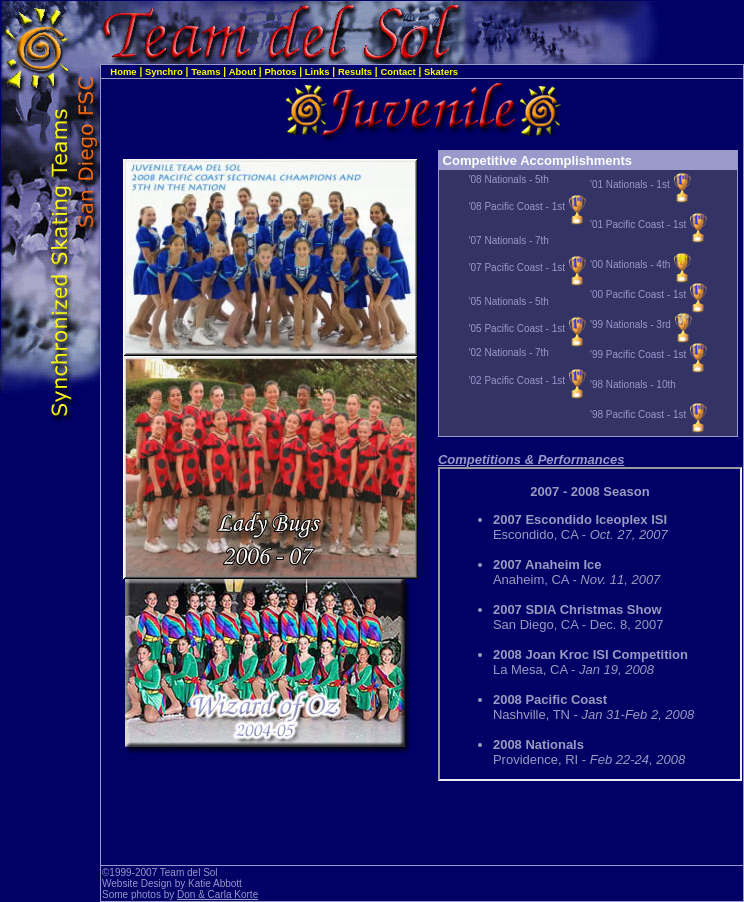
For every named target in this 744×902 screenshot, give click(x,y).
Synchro (164, 71)
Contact (397, 71)
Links (317, 71)
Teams (205, 71)
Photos (280, 71)
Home (123, 71)
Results (355, 71)
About (242, 71)
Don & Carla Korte (217, 894)
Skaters (441, 71)
